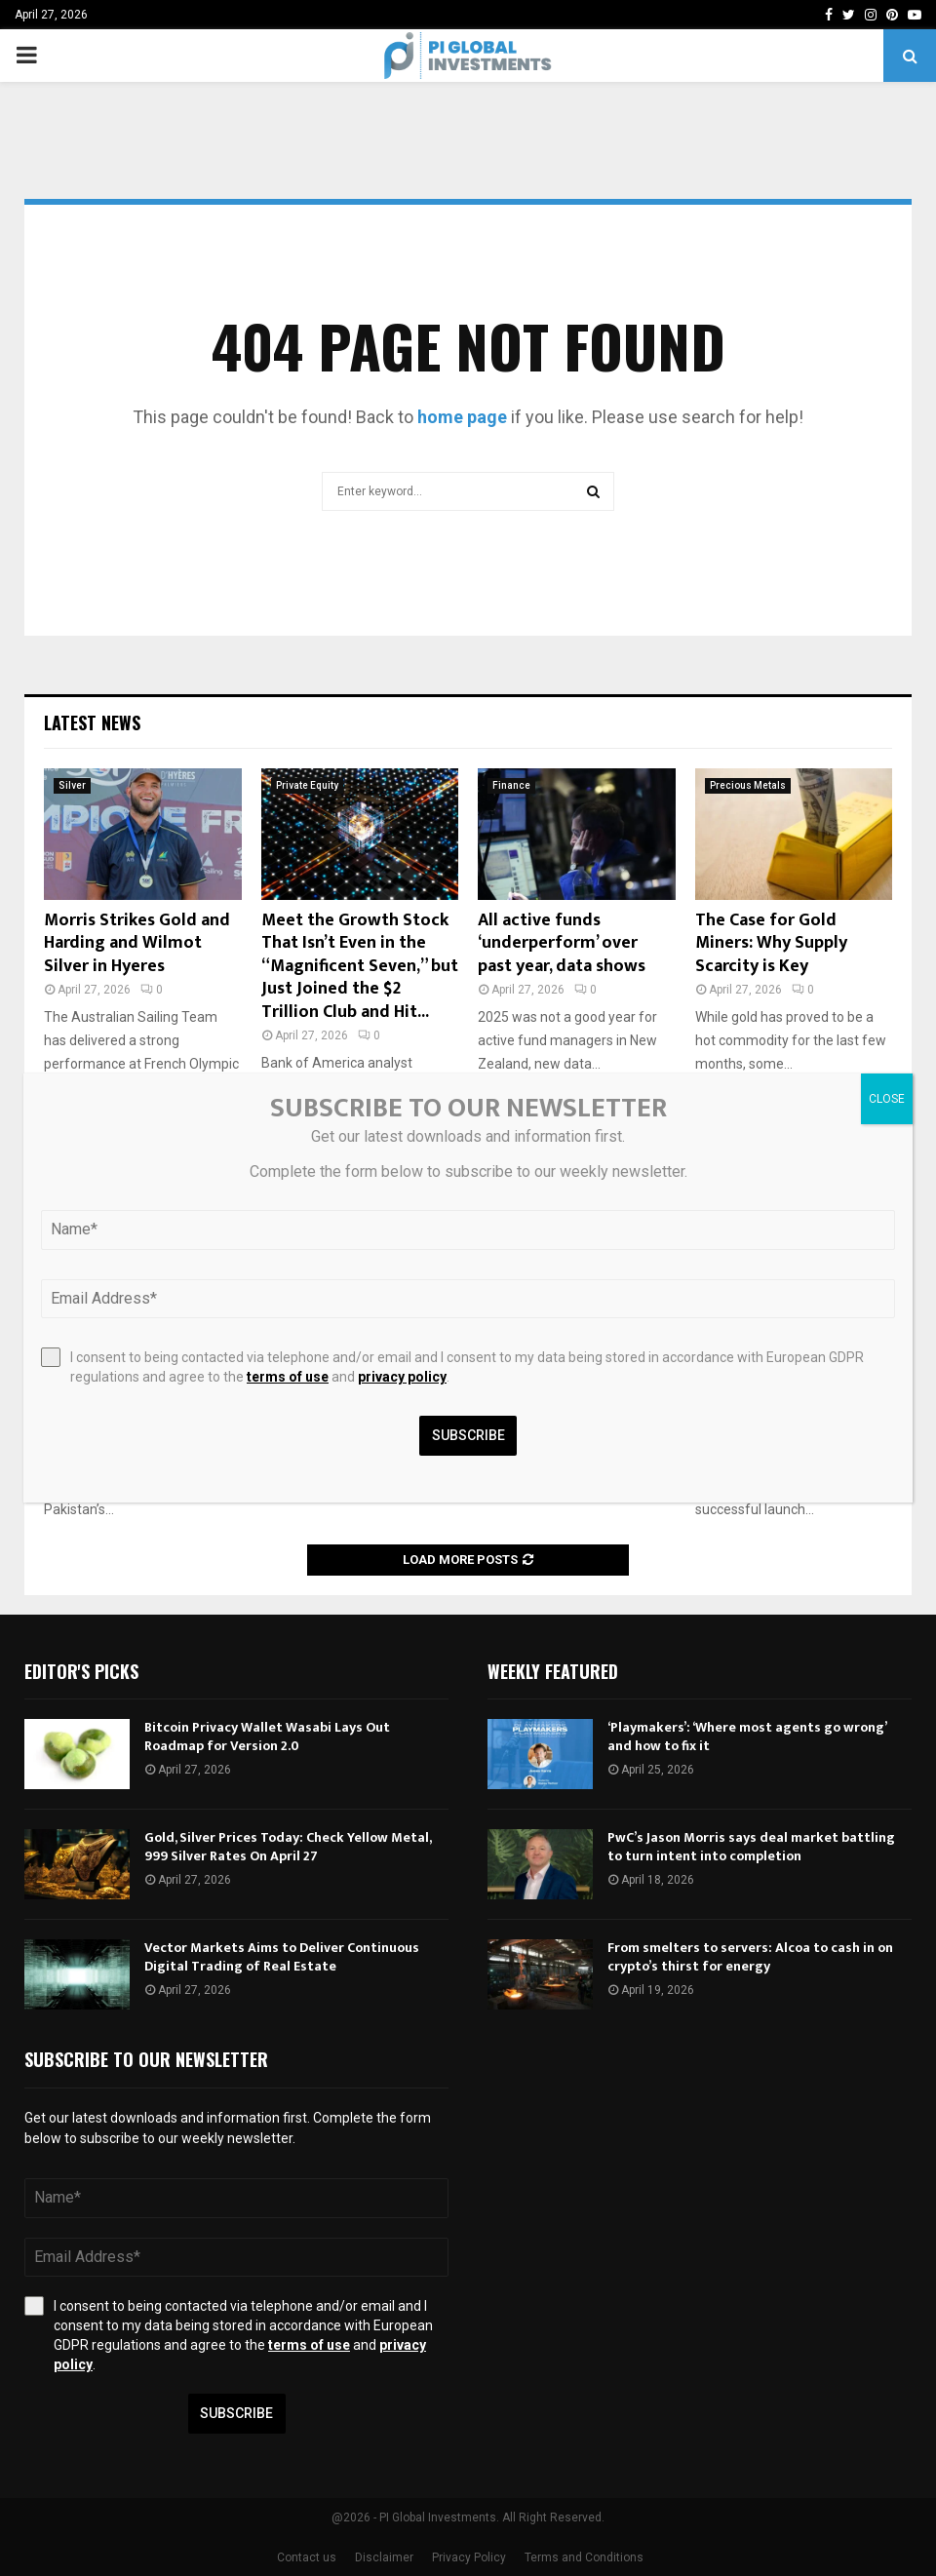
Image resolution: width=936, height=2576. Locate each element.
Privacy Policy (469, 2557)
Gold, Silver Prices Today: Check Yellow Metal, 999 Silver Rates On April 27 (287, 1846)
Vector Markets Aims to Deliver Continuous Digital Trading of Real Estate (281, 1956)
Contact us (306, 2557)
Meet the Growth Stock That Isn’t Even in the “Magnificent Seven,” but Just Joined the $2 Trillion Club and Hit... (359, 966)
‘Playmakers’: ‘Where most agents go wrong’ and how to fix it (746, 1736)
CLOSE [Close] (887, 1099)
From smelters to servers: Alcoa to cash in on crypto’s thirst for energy (750, 1956)
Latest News (92, 722)
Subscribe (236, 2413)
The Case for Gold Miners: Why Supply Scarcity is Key (771, 943)
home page (462, 417)
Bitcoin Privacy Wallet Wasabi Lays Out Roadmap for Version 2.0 (267, 1736)
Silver (72, 785)
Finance (511, 785)
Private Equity (307, 785)
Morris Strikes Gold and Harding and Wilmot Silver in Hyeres (137, 943)
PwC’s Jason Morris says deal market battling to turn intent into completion (751, 1846)
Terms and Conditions (584, 2557)
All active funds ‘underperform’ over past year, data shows (561, 943)
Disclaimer (384, 2557)
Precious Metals (748, 785)
